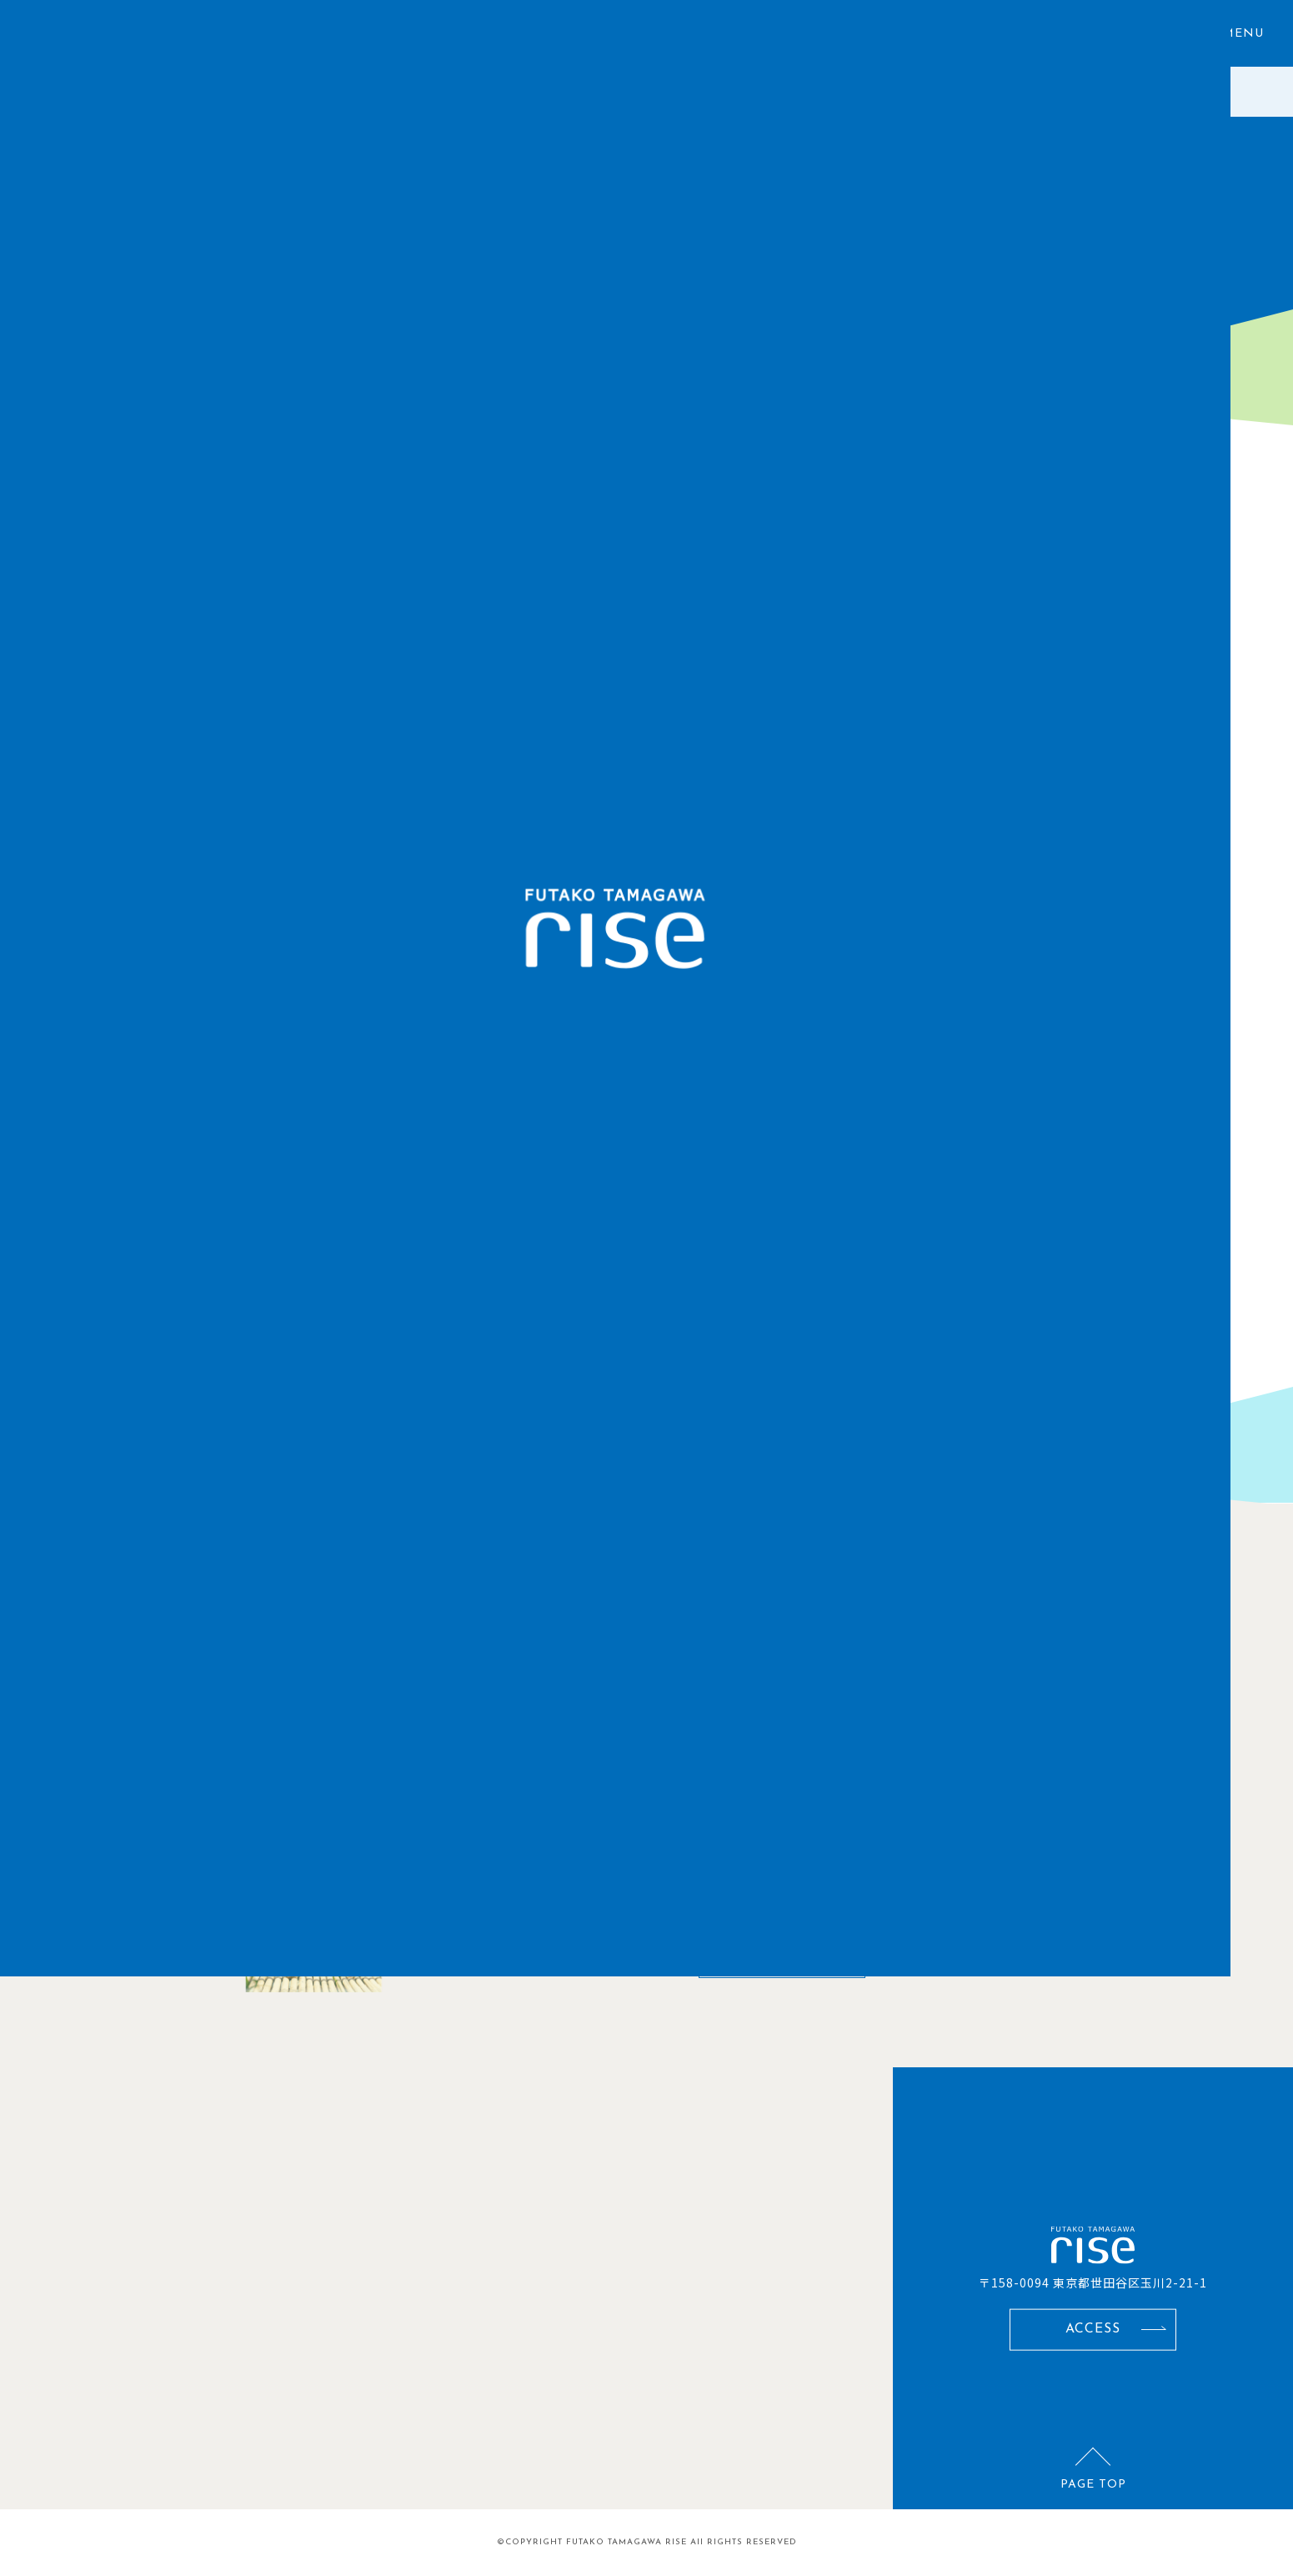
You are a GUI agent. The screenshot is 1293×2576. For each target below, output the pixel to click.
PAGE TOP (1093, 2484)
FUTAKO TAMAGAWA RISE (626, 2542)
